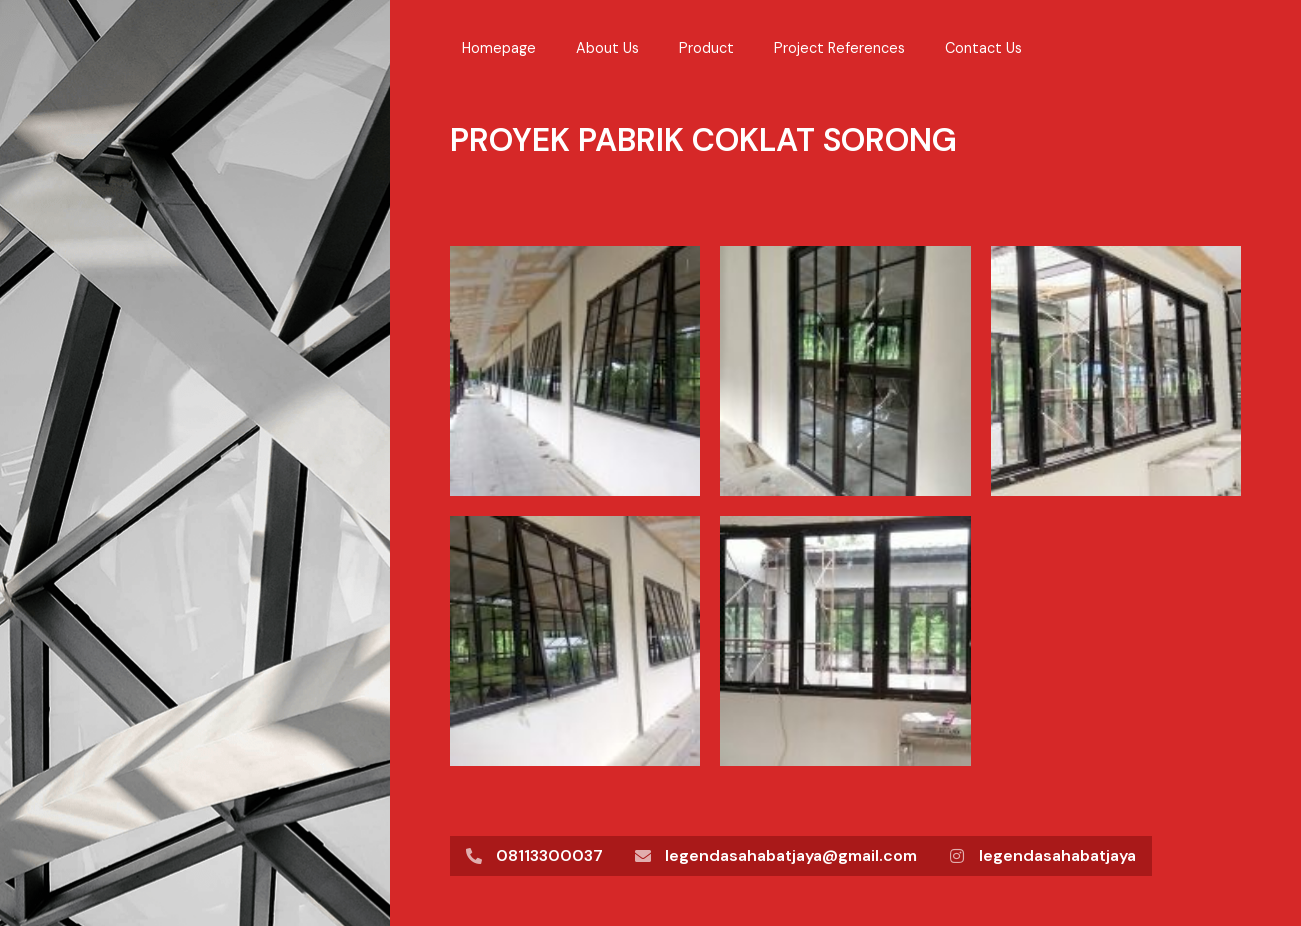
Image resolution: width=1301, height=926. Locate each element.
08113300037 (549, 855)
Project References (839, 48)
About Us (607, 48)
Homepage (499, 48)
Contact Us (983, 48)
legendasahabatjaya (1057, 855)
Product (706, 48)
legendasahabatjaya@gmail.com (791, 855)
